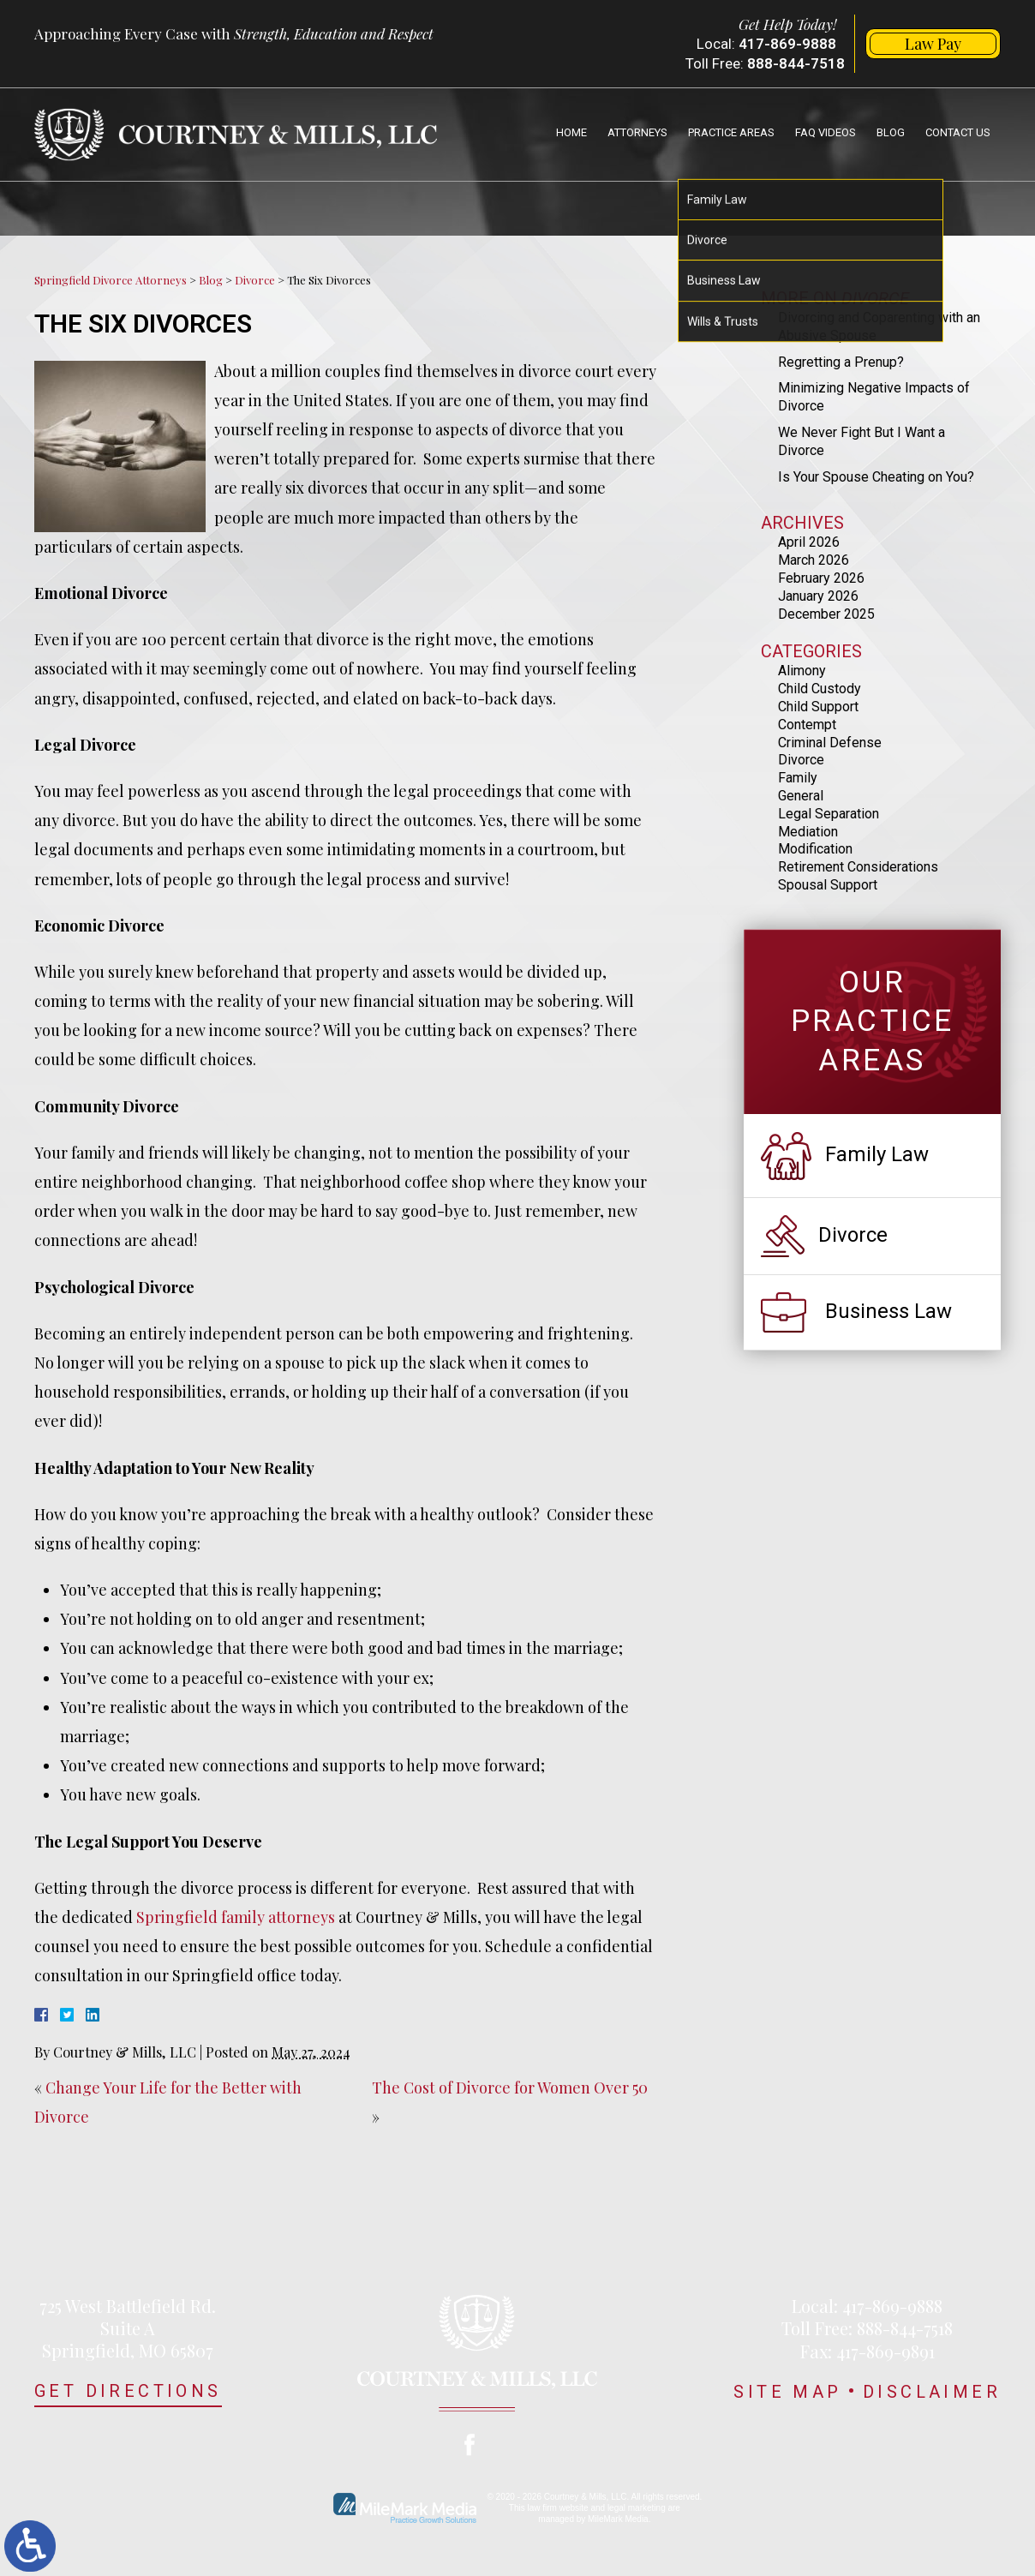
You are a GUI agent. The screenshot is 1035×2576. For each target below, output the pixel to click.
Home (571, 132)
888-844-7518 (796, 63)
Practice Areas (731, 132)
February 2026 (821, 578)
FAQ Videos (825, 132)
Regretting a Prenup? (841, 362)
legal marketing (636, 2508)
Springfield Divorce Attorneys (110, 280)
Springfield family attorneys (235, 1917)
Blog (890, 132)
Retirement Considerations (858, 867)
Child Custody (819, 688)
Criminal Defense (830, 742)
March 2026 (813, 560)
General (800, 796)
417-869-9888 (787, 43)
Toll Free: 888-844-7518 (867, 2327)
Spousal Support (827, 885)
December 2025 (826, 614)
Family (797, 778)
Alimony (802, 670)
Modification (815, 849)
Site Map (787, 2391)
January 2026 (818, 596)
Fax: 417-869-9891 (867, 2351)
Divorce (255, 280)
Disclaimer (932, 2391)
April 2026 (809, 542)
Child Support (818, 706)
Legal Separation (828, 814)
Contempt (807, 724)
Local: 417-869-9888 (867, 2305)
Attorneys (637, 132)
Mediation (808, 832)
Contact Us (957, 132)
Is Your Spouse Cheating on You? (876, 477)
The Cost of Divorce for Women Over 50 (510, 2087)
